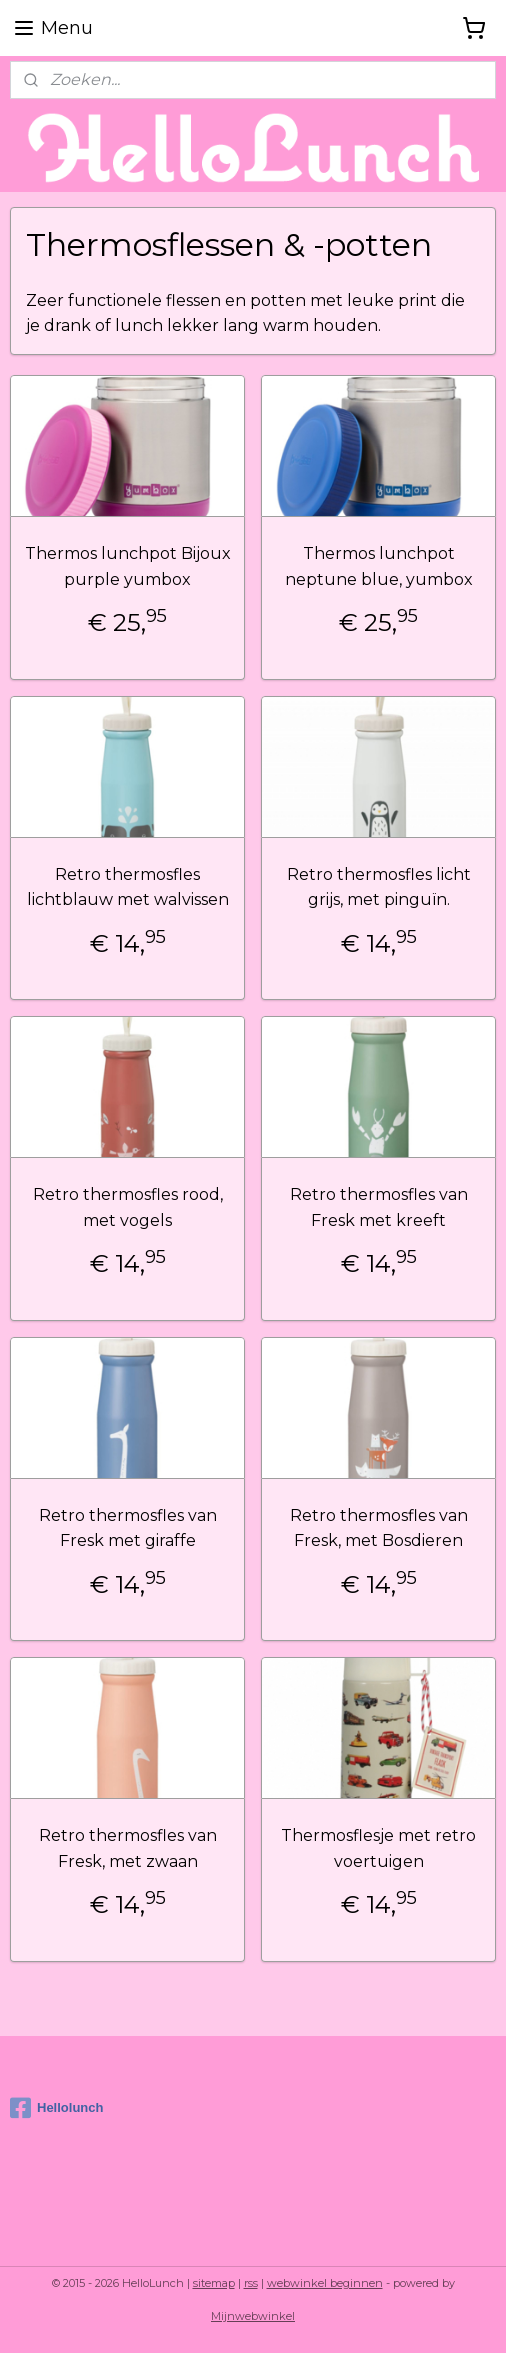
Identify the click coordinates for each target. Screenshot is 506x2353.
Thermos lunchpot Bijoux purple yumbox (128, 566)
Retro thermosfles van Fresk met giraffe (128, 1527)
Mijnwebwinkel (253, 2316)
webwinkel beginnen (325, 2283)
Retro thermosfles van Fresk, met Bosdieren (379, 1527)
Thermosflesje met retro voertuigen (378, 1848)
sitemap (214, 2283)
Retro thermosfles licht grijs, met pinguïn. (379, 886)
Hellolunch (56, 2108)
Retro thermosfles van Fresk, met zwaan (128, 1848)
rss (251, 2283)
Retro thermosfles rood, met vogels (128, 1207)
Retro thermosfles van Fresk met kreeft (379, 1207)
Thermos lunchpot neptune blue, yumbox (379, 566)
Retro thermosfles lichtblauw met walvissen (128, 886)
